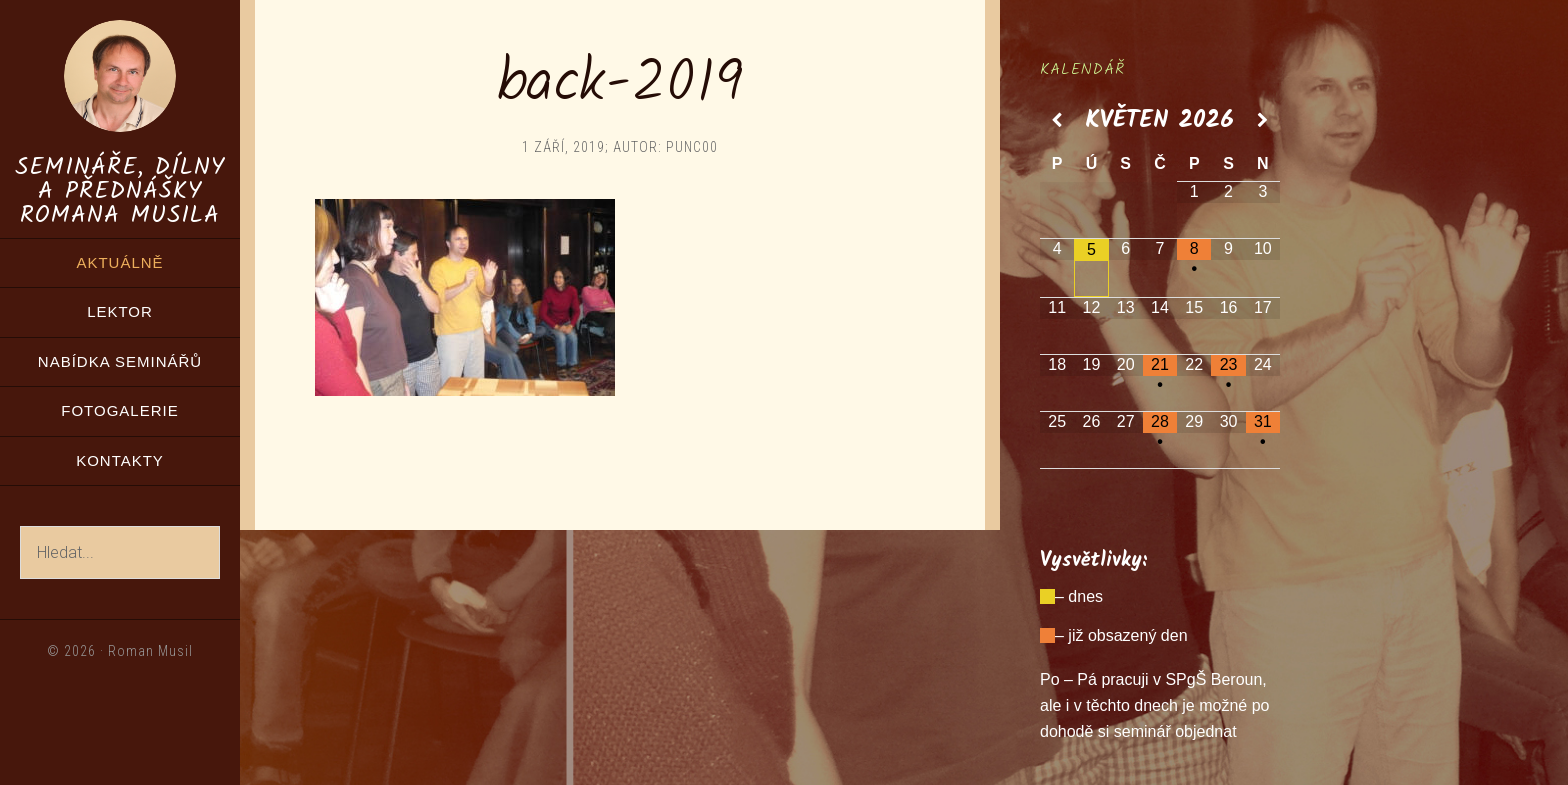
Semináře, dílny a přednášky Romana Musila (120, 191)
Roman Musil (150, 651)
